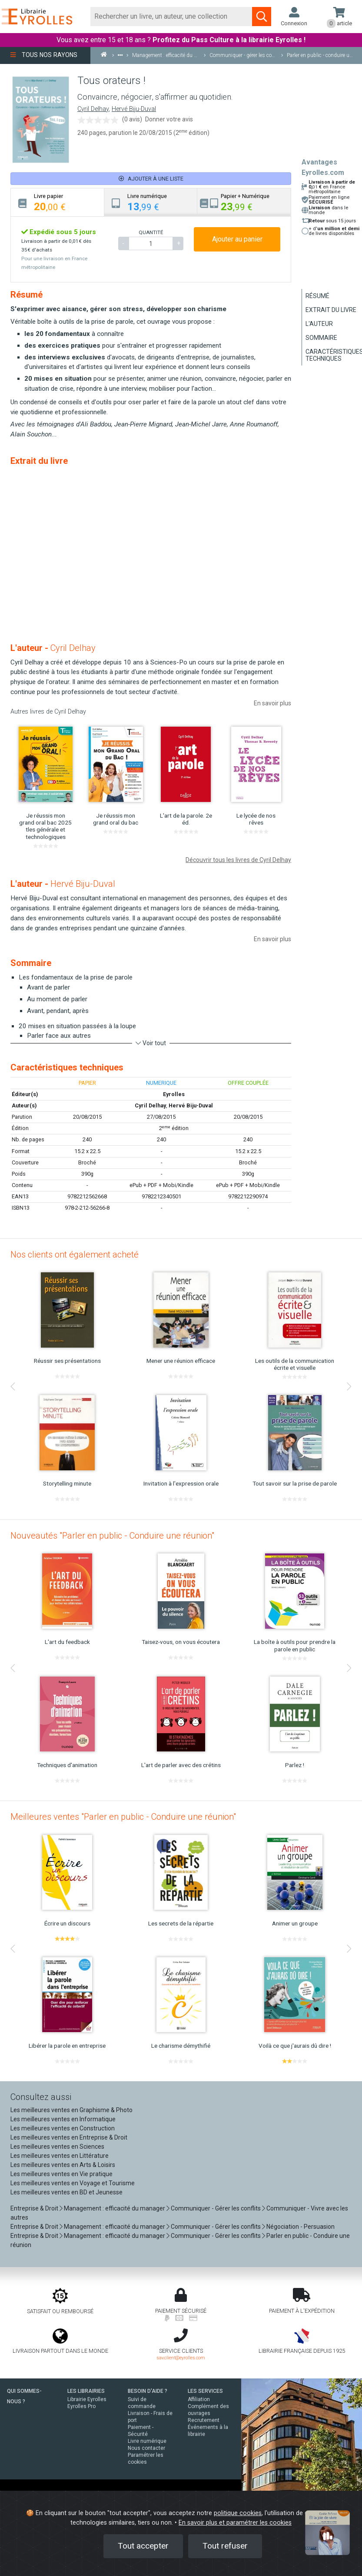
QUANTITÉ (151, 232)
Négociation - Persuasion (300, 2226)
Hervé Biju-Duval (134, 109)
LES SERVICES (205, 2391)
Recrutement (203, 2420)
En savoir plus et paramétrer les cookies (235, 2522)
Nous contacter (146, 2448)
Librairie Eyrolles (86, 2399)
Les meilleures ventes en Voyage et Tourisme (72, 2183)
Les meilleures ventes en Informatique (63, 2119)
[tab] (57, 202)
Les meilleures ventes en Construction (62, 2128)
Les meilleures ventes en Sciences (57, 2146)
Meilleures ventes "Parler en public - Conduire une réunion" (123, 1816)
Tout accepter (143, 2546)
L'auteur (319, 323)
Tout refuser (225, 2546)
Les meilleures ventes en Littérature (59, 2155)
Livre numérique (147, 2441)
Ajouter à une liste (151, 178)
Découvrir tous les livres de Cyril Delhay (238, 859)
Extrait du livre (331, 309)
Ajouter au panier (237, 239)
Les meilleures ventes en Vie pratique (61, 2173)
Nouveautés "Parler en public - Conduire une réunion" (112, 1535)
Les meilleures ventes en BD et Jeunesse (66, 2192)
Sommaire (321, 337)
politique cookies (238, 2513)
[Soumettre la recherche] (261, 16)
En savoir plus (272, 703)
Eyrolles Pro (81, 2406)
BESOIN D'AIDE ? (147, 2391)
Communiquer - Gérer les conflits (216, 2208)
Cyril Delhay (93, 109)
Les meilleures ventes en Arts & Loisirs (62, 2164)
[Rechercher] (171, 16)
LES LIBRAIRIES (86, 2391)
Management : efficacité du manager (114, 2208)
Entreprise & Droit (34, 2208)
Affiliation (199, 2399)
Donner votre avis (169, 119)
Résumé (317, 295)
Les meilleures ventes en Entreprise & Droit (68, 2137)
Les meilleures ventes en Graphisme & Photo (71, 2109)
